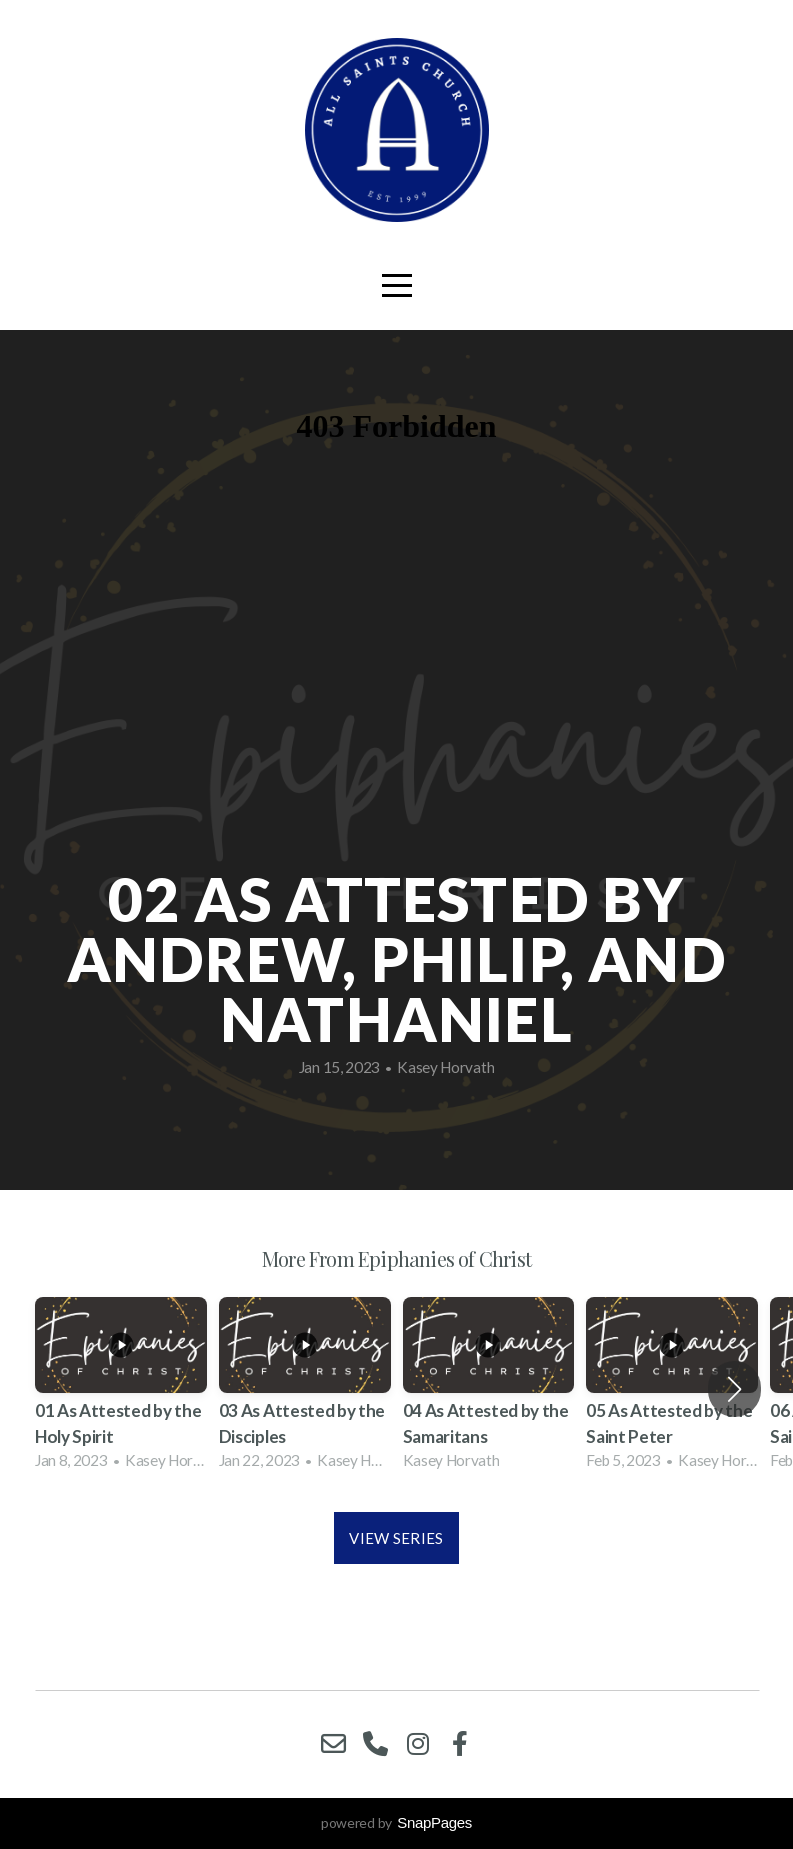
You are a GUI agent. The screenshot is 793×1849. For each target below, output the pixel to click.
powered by (396, 1822)
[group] (121, 1389)
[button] (734, 1389)
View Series (396, 1538)
